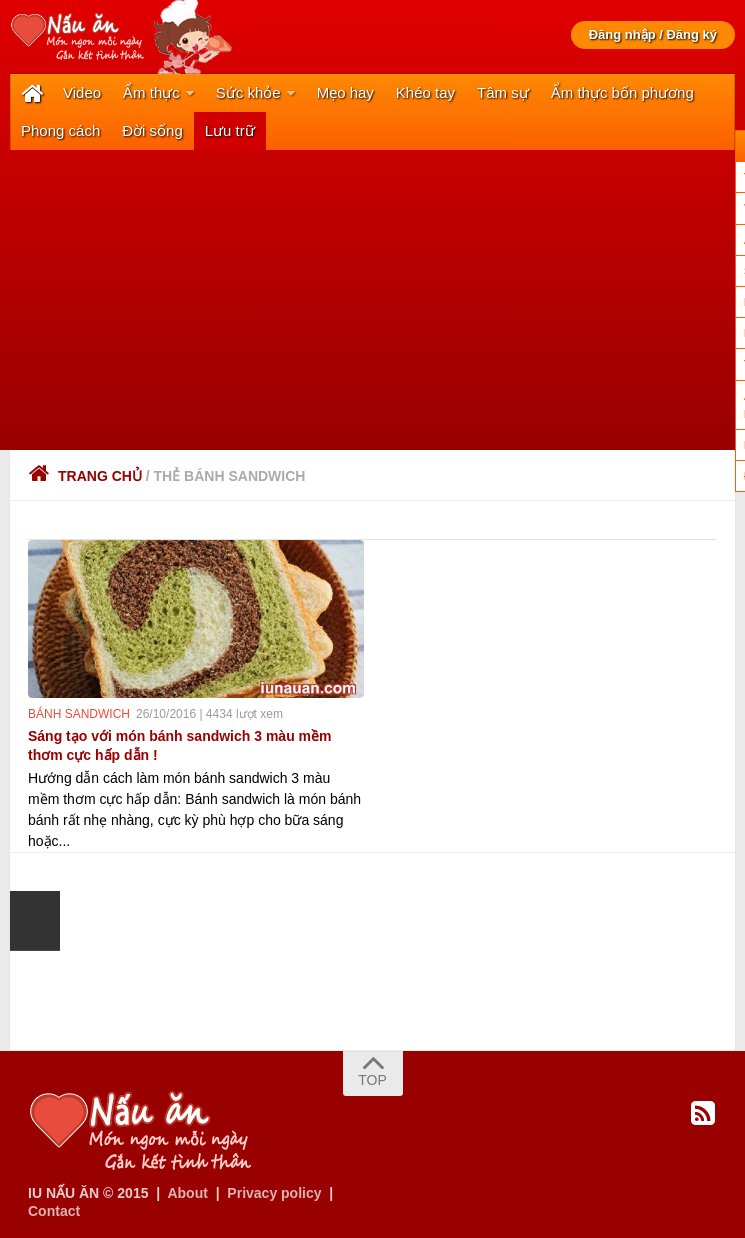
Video (82, 92)
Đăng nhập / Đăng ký (653, 34)
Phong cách (60, 130)
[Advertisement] (372, 300)
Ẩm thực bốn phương (622, 92)
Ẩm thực (151, 92)
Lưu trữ (230, 130)
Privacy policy (274, 1193)
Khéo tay (425, 92)
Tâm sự (503, 92)
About (187, 1193)
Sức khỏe (248, 92)
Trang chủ (85, 476)
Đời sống (152, 130)
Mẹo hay (345, 92)
